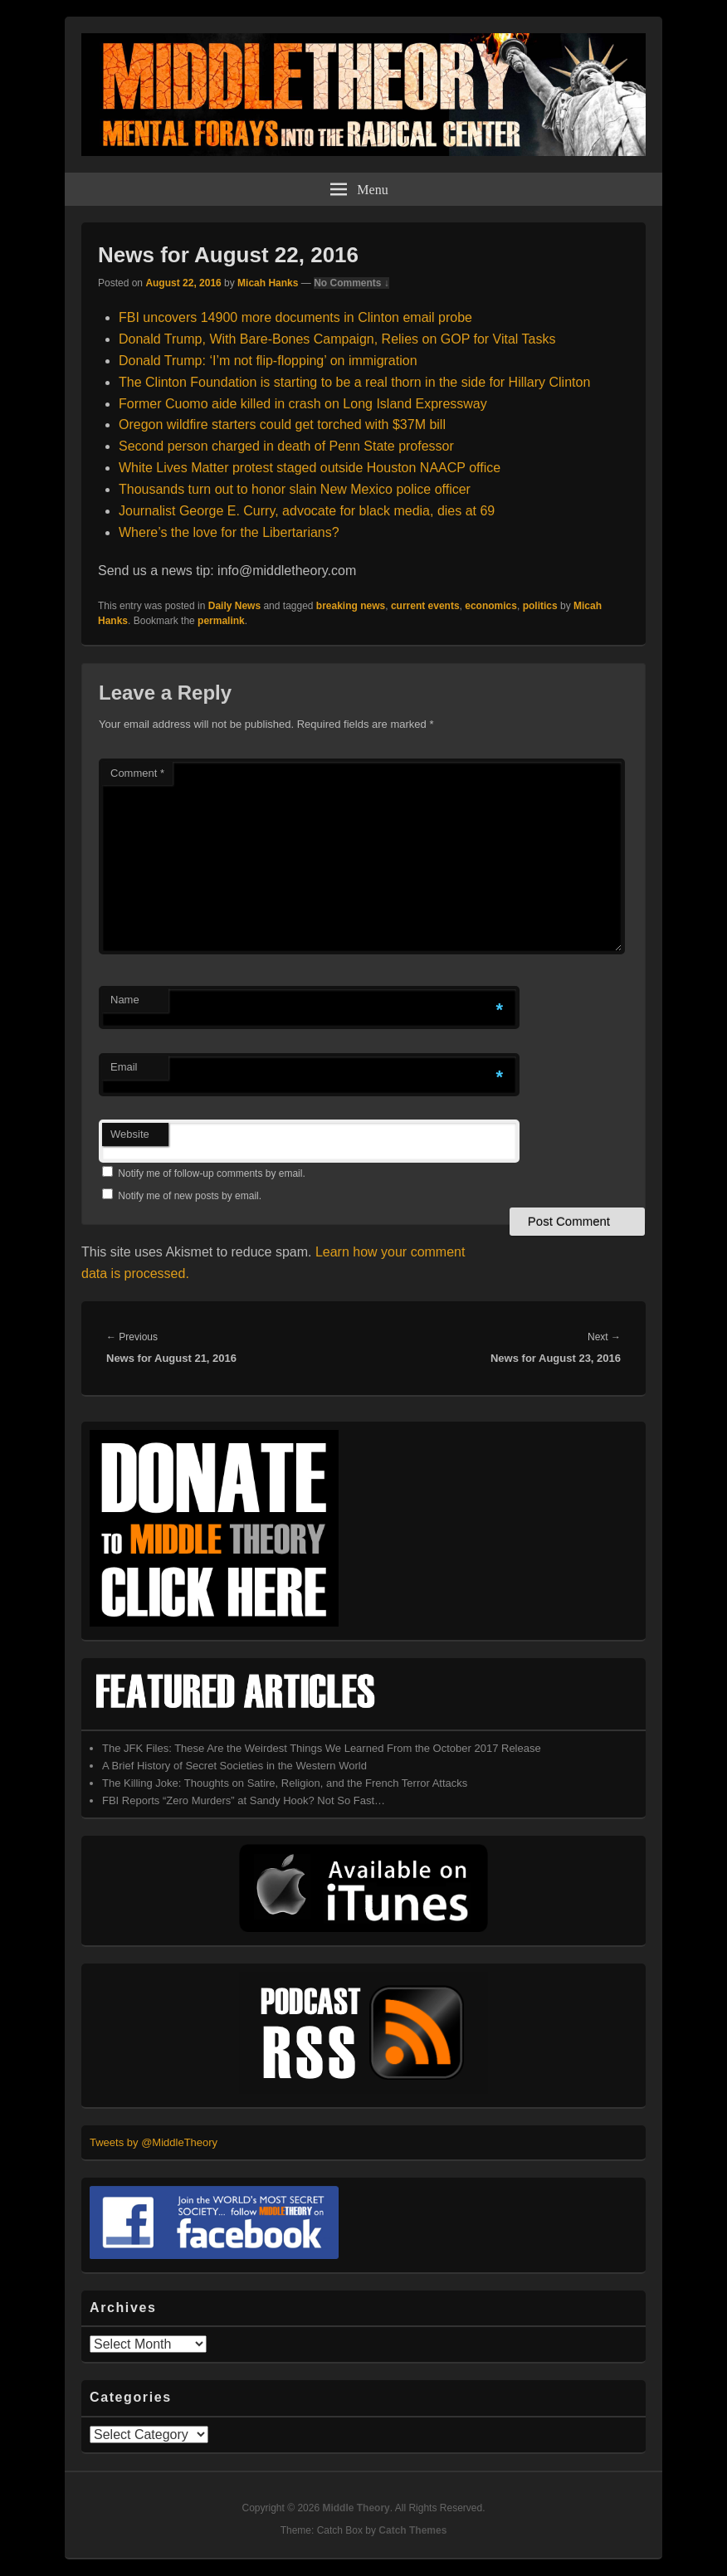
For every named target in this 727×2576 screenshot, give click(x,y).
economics (491, 606)
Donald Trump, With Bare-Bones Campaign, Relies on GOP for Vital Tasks (337, 339)
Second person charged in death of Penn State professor (286, 446)
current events (425, 606)
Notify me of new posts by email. (189, 1196)
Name (124, 999)
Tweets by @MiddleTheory (153, 2142)
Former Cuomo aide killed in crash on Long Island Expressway (303, 404)
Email (124, 1067)
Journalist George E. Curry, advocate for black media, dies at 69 (307, 511)
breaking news (350, 606)
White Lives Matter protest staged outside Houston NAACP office (309, 468)
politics (540, 606)
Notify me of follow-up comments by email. (211, 1173)
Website (129, 1134)
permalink (221, 621)
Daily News (234, 606)
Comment (137, 773)
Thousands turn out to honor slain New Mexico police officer (295, 489)
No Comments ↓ (351, 283)
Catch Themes (412, 2530)
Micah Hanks (267, 283)
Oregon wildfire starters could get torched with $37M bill (282, 424)
